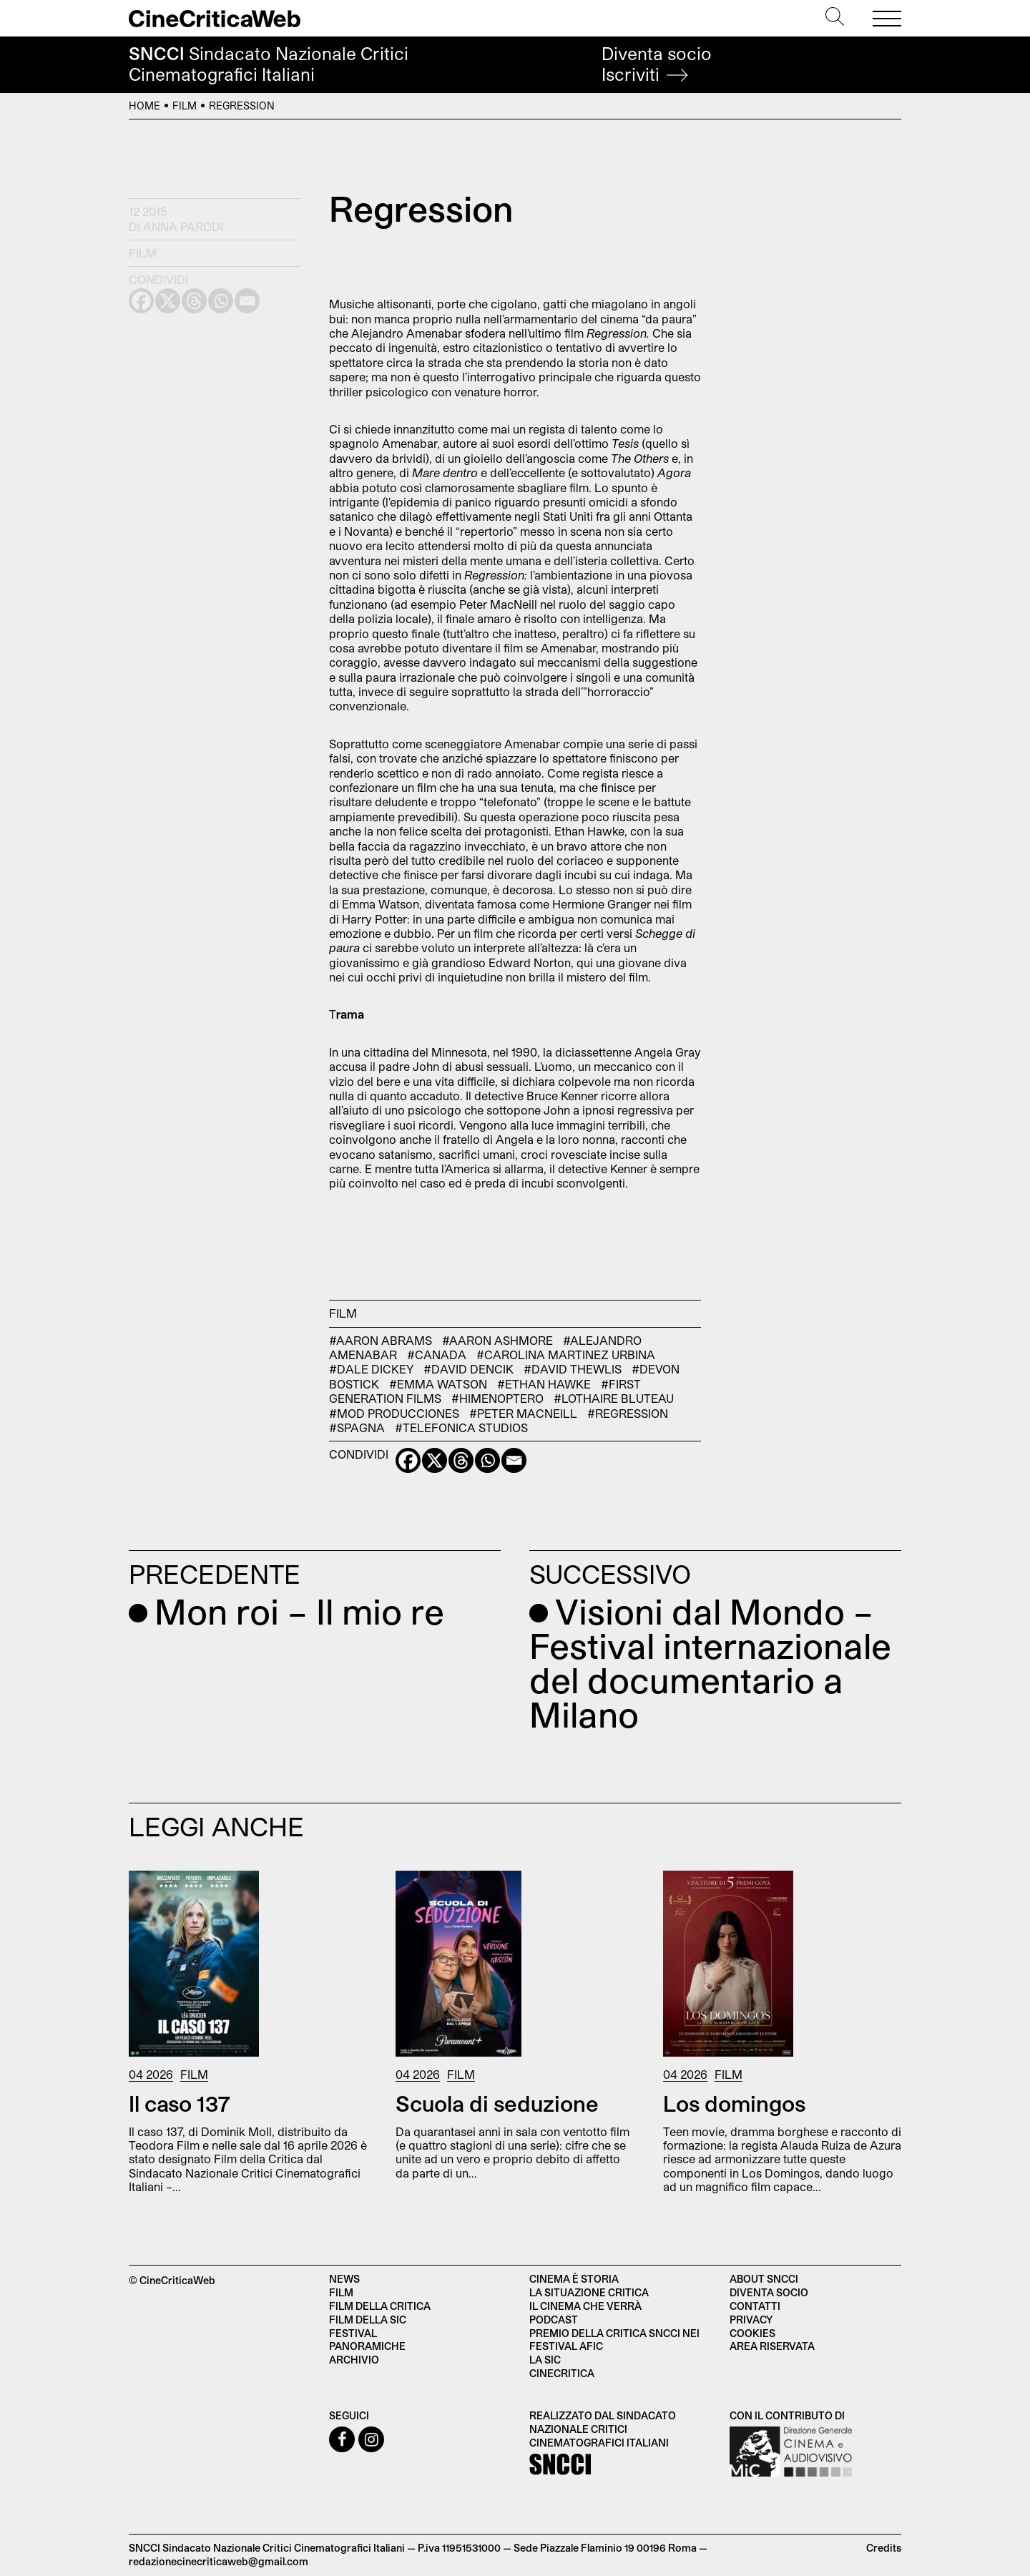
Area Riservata (772, 2346)
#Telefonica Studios (461, 1427)
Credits (883, 2548)
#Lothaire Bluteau (614, 1398)
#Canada (436, 1354)
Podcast (553, 2319)
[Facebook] (408, 1460)
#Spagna (357, 1427)
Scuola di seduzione (497, 2103)
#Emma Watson (438, 1384)
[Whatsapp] (487, 1460)
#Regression (627, 1413)
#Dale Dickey (371, 1369)
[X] (434, 1460)
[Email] (513, 1460)
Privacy (751, 2319)
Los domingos (734, 2103)
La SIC (545, 2360)
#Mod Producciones (394, 1413)
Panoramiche (367, 2346)
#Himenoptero (497, 1398)
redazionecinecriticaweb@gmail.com (218, 2561)
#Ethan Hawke (544, 1384)
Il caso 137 (179, 2103)
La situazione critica (589, 2292)
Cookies (752, 2333)
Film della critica (380, 2306)
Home (144, 105)
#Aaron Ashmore (497, 1340)
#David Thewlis (573, 1369)
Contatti (755, 2306)
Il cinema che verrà (585, 2306)
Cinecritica (561, 2373)
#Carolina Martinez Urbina (565, 1354)
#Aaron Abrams (380, 1340)
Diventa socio (657, 64)
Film (184, 105)
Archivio (354, 2360)
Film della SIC (367, 2319)
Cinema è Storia (574, 2279)
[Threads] (461, 1460)
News (344, 2279)
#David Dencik (468, 1369)
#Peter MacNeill (523, 1413)
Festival (353, 2333)
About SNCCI (764, 2279)
